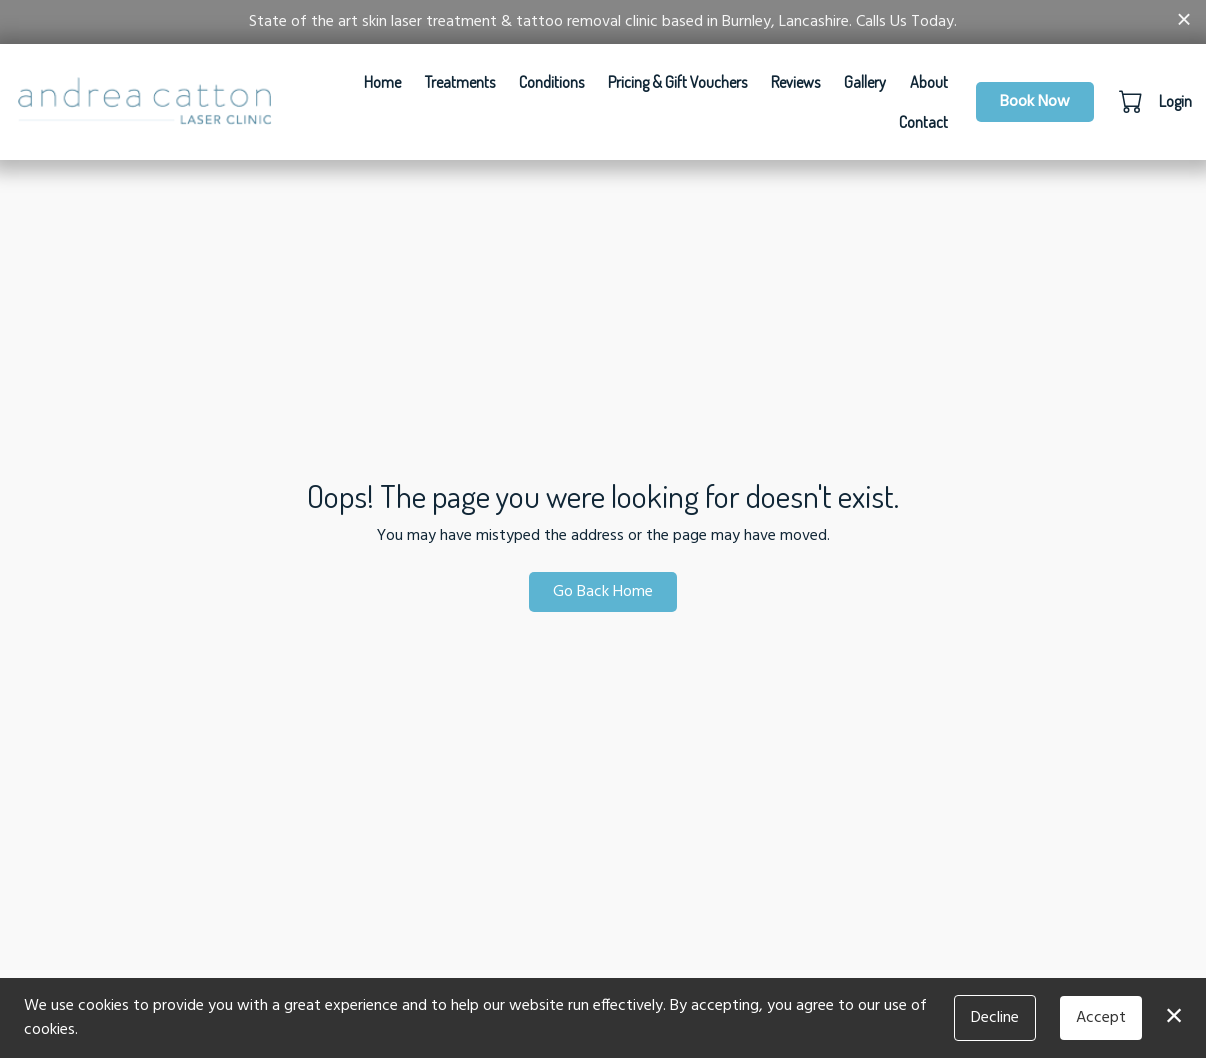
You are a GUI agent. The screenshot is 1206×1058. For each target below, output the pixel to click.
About (929, 82)
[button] (1132, 101)
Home (382, 82)
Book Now (1035, 102)
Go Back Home (603, 592)
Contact (923, 122)
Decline (995, 1018)
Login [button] (1175, 101)
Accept (1101, 1018)
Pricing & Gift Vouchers (677, 82)
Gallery (865, 82)
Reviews (795, 82)
